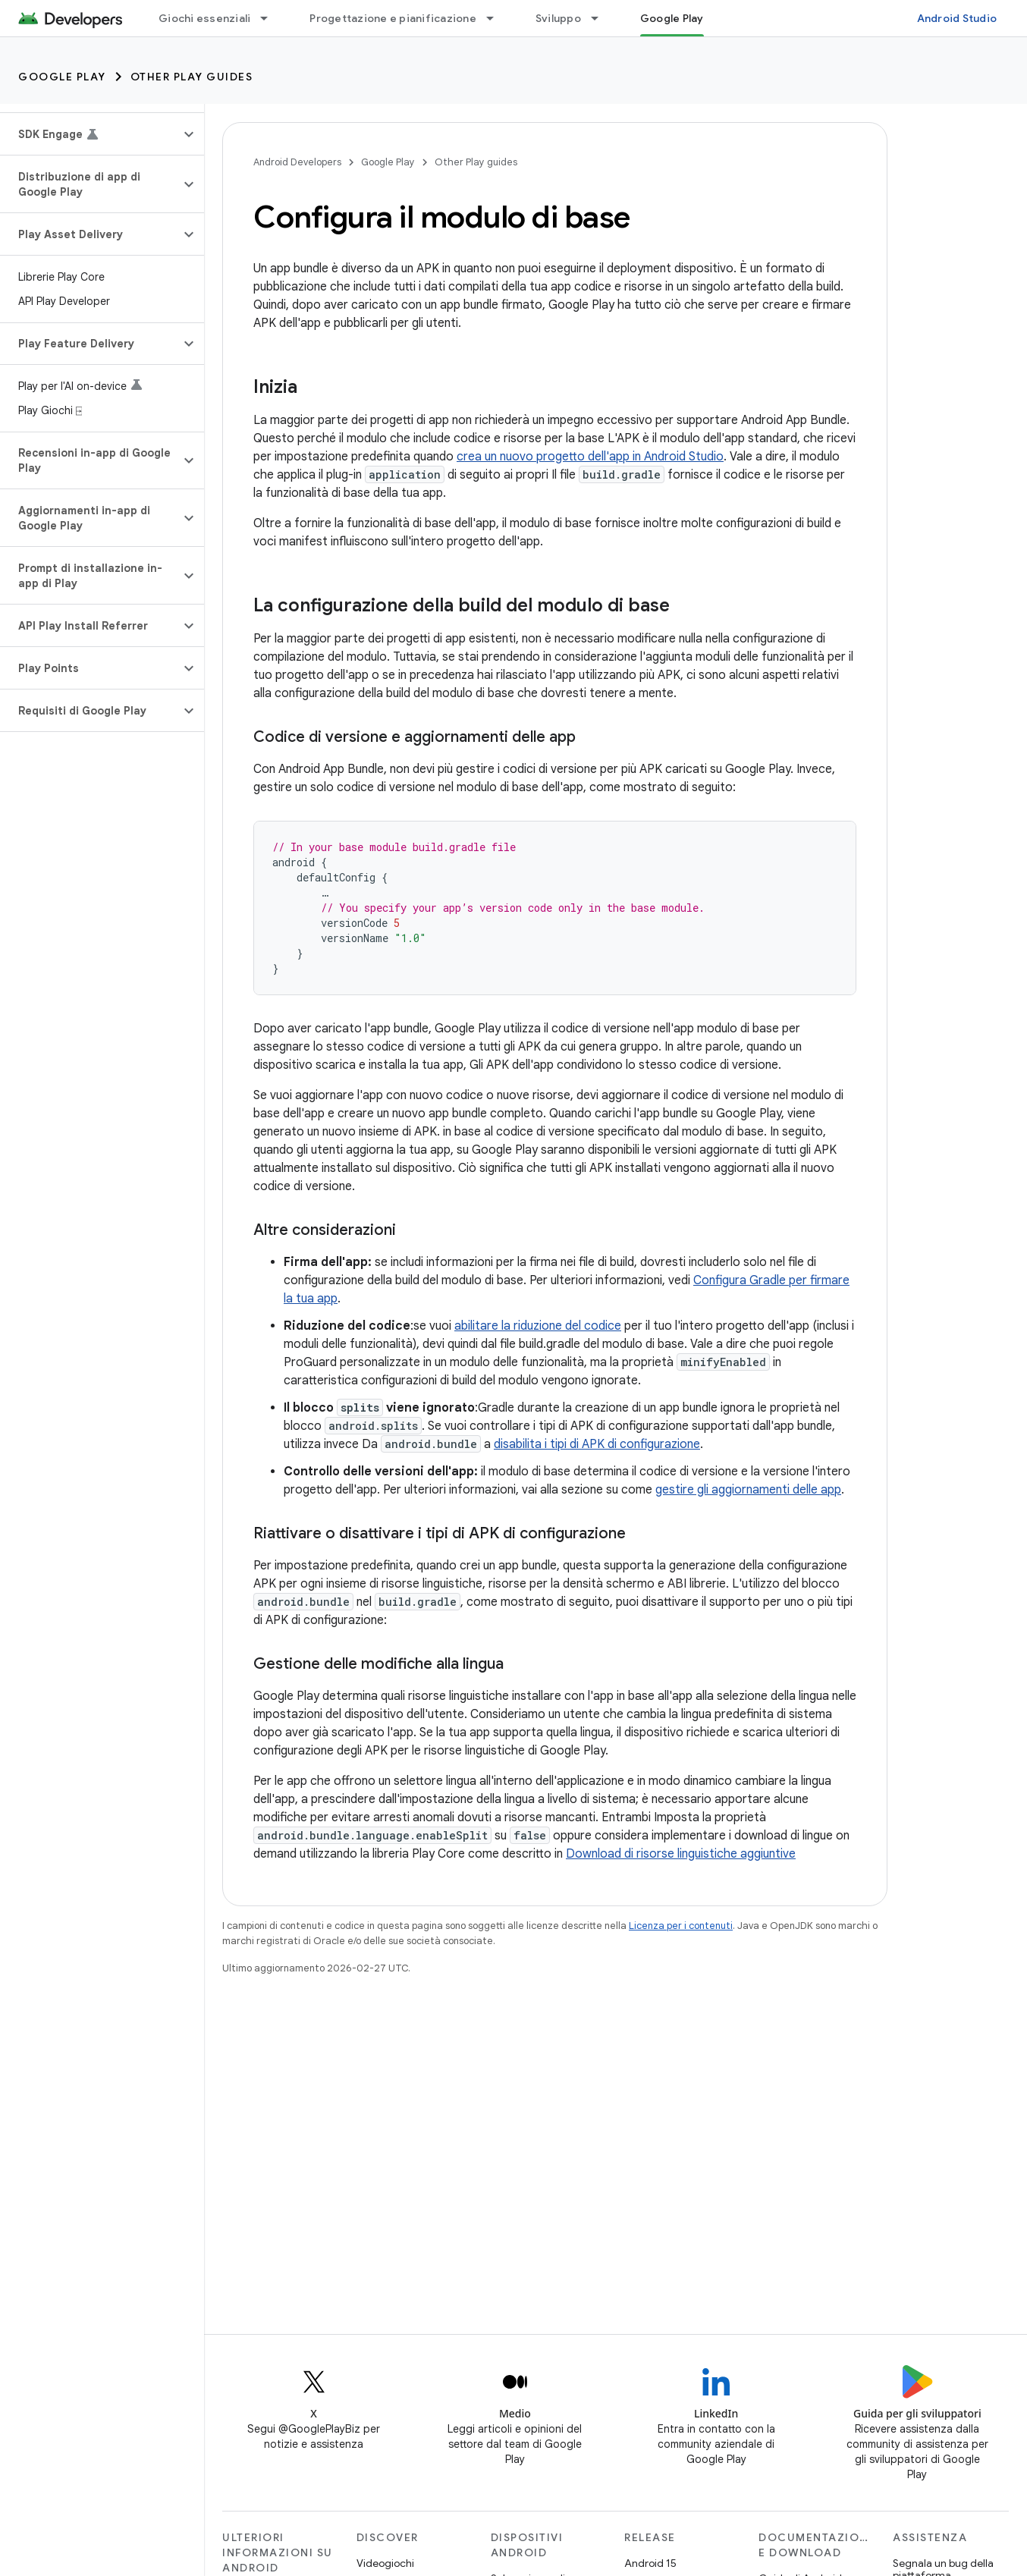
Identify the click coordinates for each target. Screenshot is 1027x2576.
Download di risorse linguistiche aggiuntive (681, 1853)
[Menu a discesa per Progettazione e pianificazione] (496, 18)
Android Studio (957, 18)
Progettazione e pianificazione (392, 18)
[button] (90, 134)
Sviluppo (558, 18)
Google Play (62, 76)
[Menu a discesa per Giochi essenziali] (270, 18)
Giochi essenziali (204, 18)
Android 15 (650, 2563)
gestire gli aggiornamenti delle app (748, 1489)
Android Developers (297, 162)
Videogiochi (385, 2563)
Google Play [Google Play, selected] (672, 18)
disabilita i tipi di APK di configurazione (597, 1444)
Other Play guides (191, 76)
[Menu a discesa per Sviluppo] (601, 18)
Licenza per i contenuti (681, 1925)
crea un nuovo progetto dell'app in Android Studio (590, 456)
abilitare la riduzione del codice (537, 1326)
